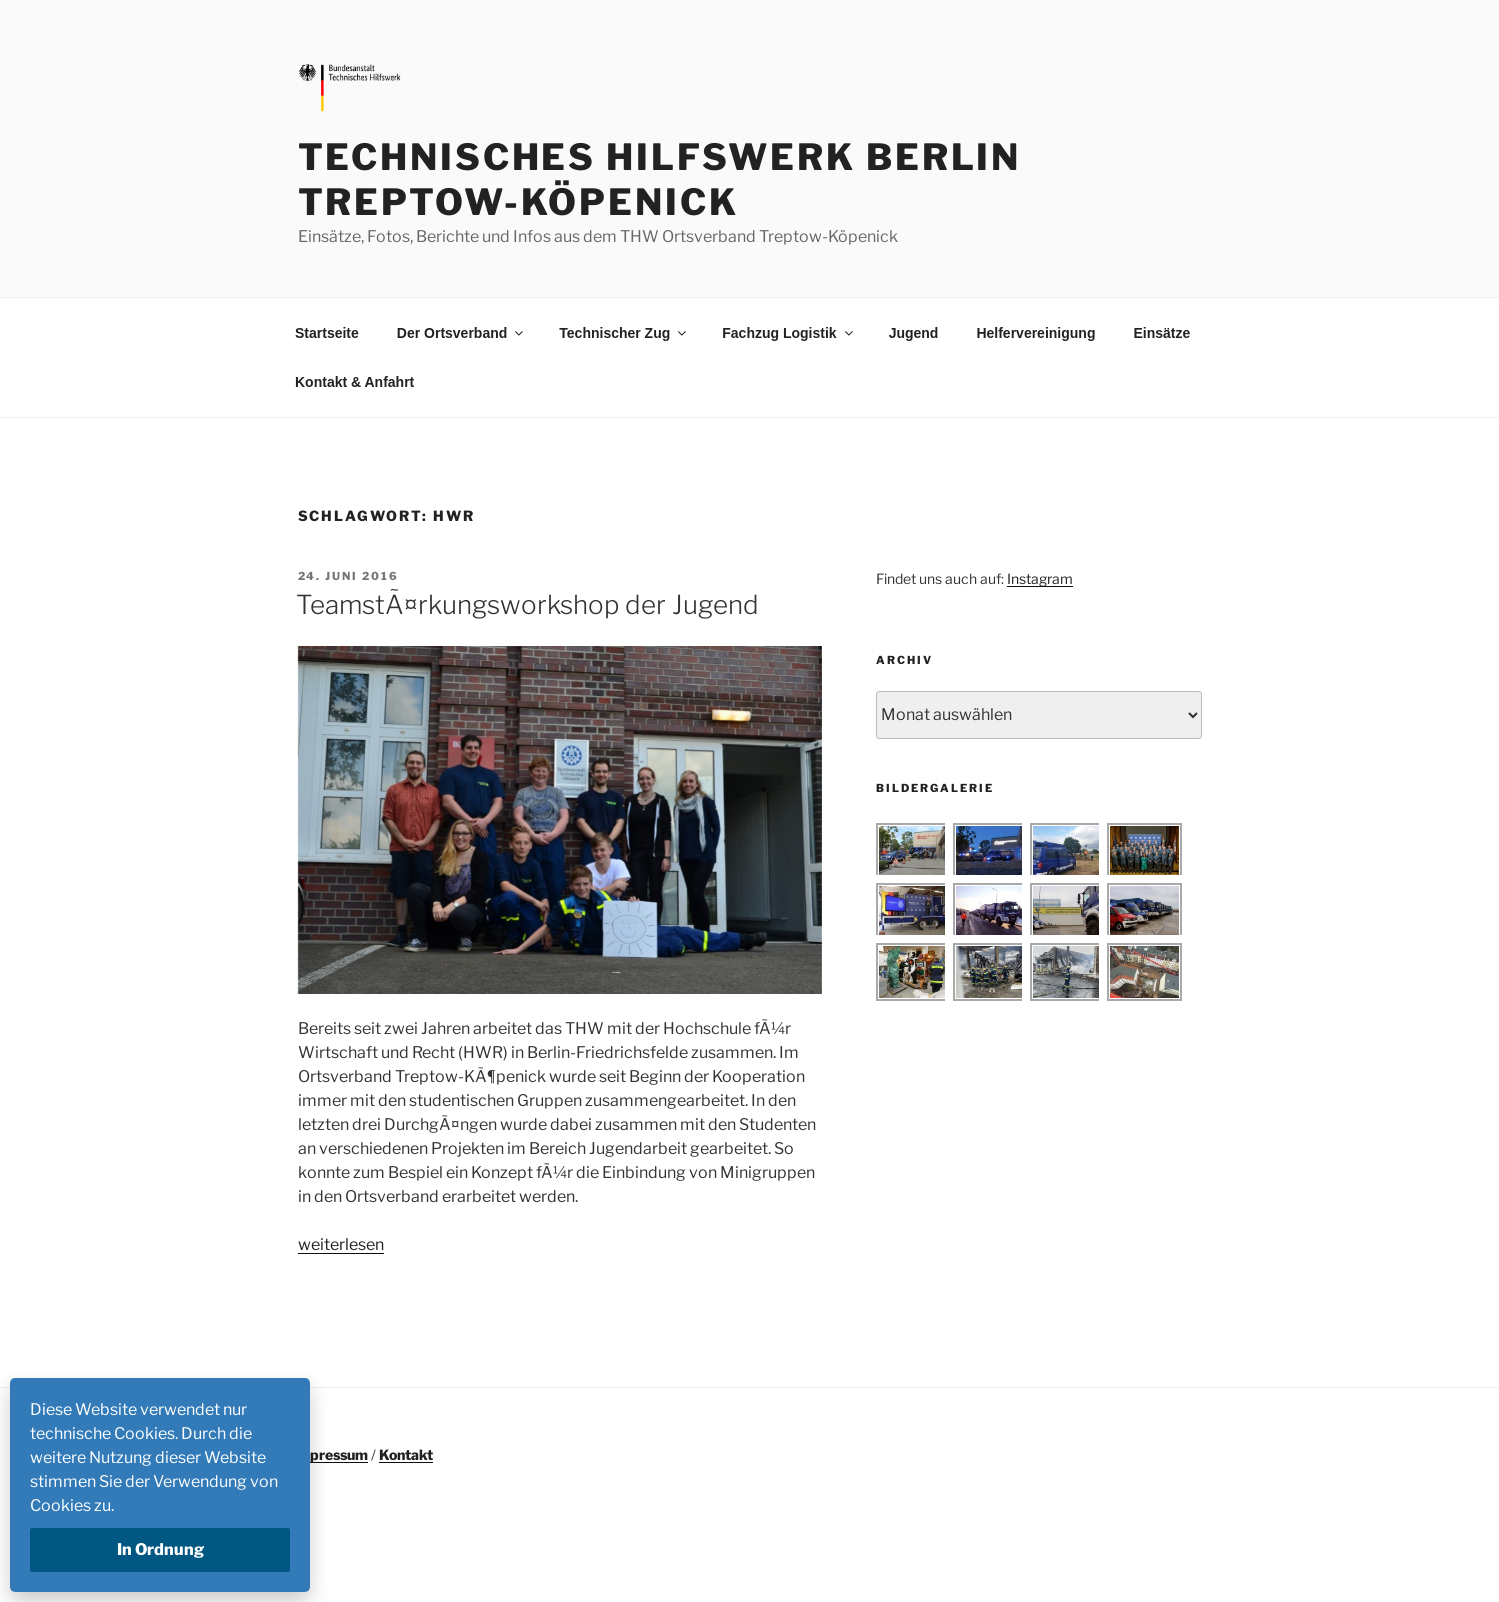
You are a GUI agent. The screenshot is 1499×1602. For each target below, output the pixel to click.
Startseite (327, 333)
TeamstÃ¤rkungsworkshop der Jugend (527, 604)
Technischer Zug (624, 333)
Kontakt (406, 1454)
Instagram (1040, 578)
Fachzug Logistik (788, 333)
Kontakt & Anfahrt (354, 382)
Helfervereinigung (1035, 333)
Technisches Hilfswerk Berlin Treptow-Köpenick (660, 179)
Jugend (914, 333)
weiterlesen (341, 1244)
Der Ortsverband (461, 333)
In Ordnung (160, 1549)
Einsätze (1161, 333)
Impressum (330, 1454)
